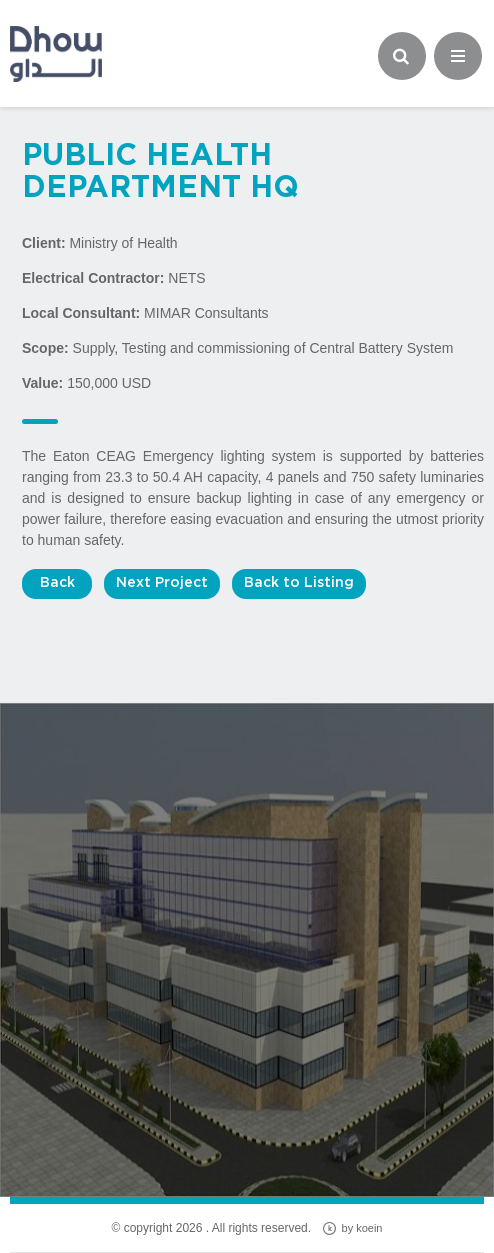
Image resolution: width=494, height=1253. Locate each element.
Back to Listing (299, 583)
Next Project (162, 583)
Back (57, 583)
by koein (352, 1228)
